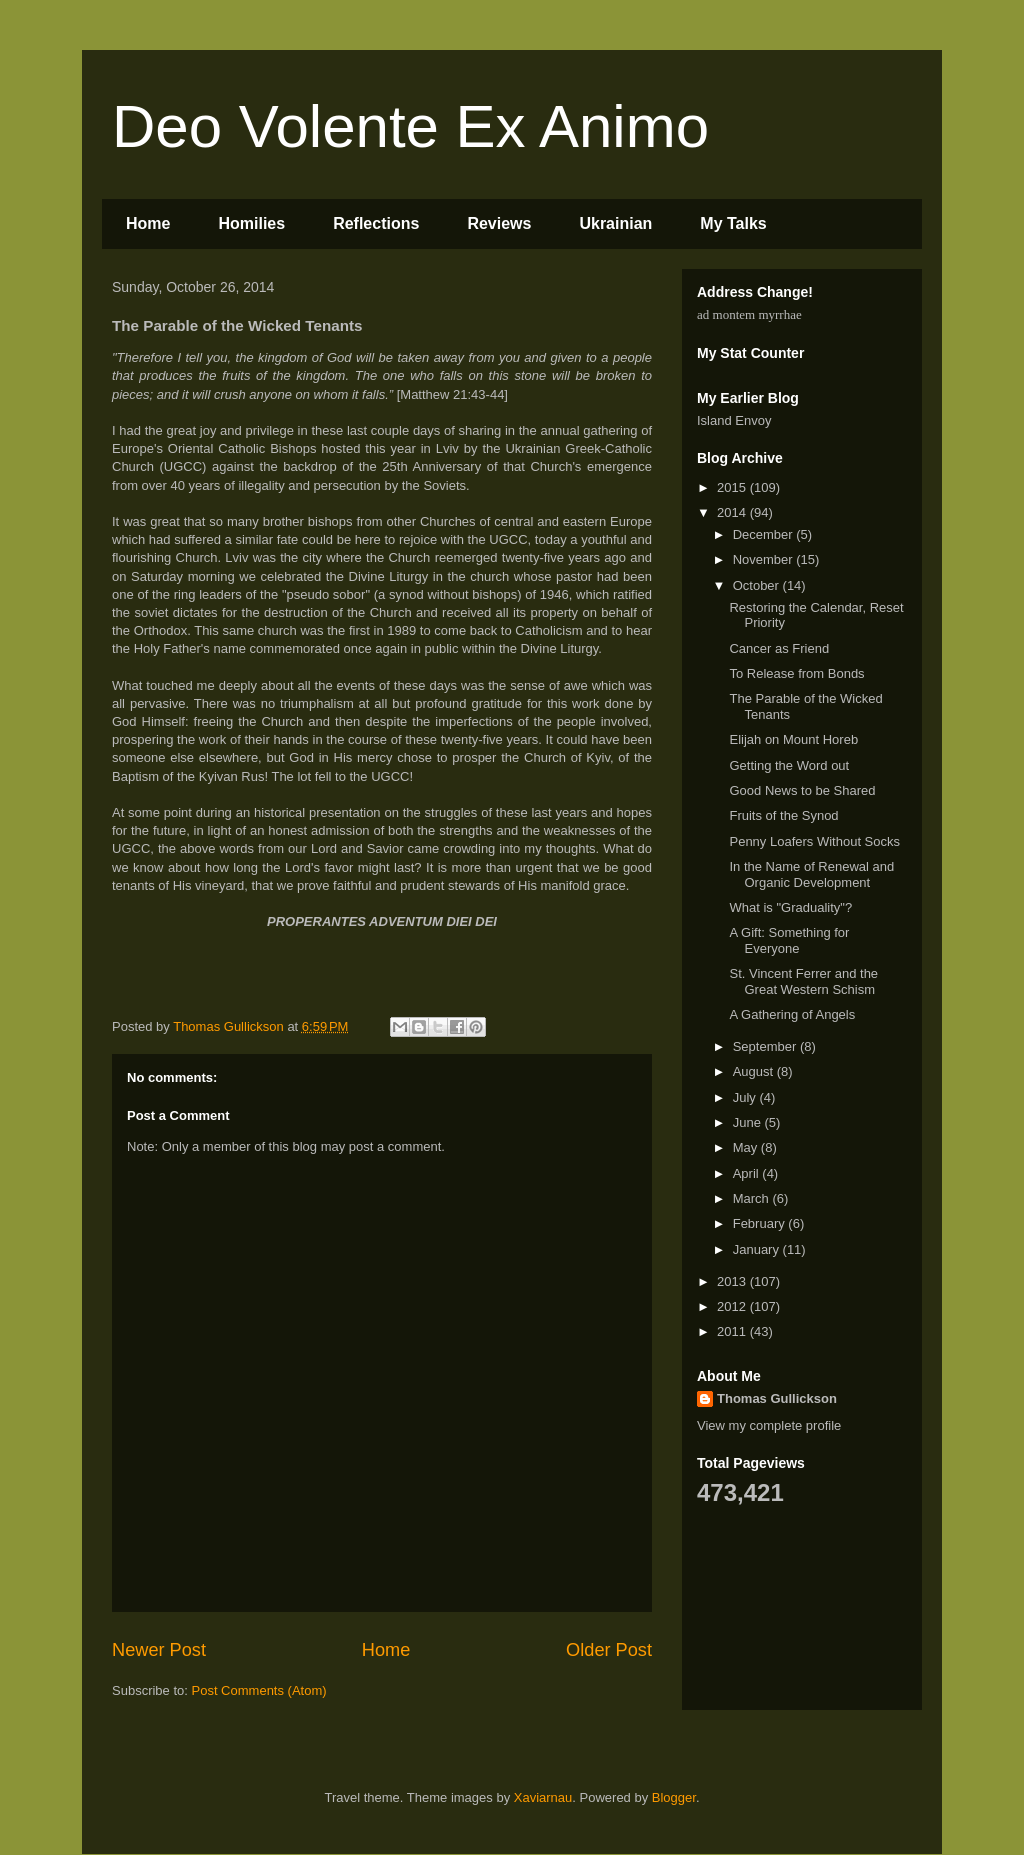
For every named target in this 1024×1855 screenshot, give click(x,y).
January (758, 1249)
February (761, 1223)
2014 (733, 512)
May (747, 1147)
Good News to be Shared (802, 790)
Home (148, 223)
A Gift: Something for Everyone (789, 940)
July (746, 1097)
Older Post (609, 1650)
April (748, 1173)
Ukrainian (615, 223)
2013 (733, 1281)
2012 (733, 1306)
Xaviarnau (543, 1797)
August (755, 1071)
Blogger (674, 1797)
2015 (733, 487)
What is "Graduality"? (790, 907)
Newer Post (159, 1650)
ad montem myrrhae (749, 314)
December (765, 534)
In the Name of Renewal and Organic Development (811, 874)
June (749, 1122)
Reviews (499, 223)
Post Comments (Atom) (259, 1690)
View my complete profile (769, 1425)
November (765, 559)
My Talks (733, 223)
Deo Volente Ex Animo (410, 126)
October (758, 585)
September (766, 1046)
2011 (733, 1331)
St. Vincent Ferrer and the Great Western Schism (803, 981)
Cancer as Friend (779, 648)
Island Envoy (734, 420)
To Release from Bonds (796, 673)
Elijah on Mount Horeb (793, 739)
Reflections (376, 223)
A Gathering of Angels (792, 1014)
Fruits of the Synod (783, 815)
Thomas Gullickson (777, 1398)
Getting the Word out (789, 765)
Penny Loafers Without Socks (814, 841)
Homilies (251, 223)
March (753, 1198)
